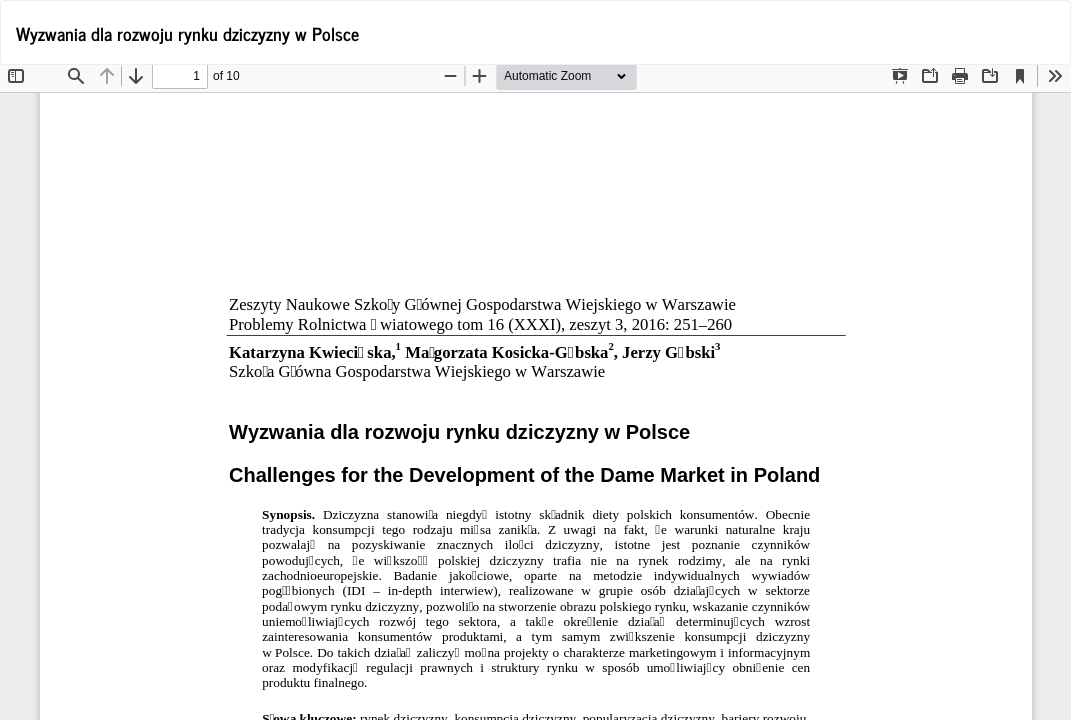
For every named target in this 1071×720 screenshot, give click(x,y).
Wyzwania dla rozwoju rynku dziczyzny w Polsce (187, 33)
